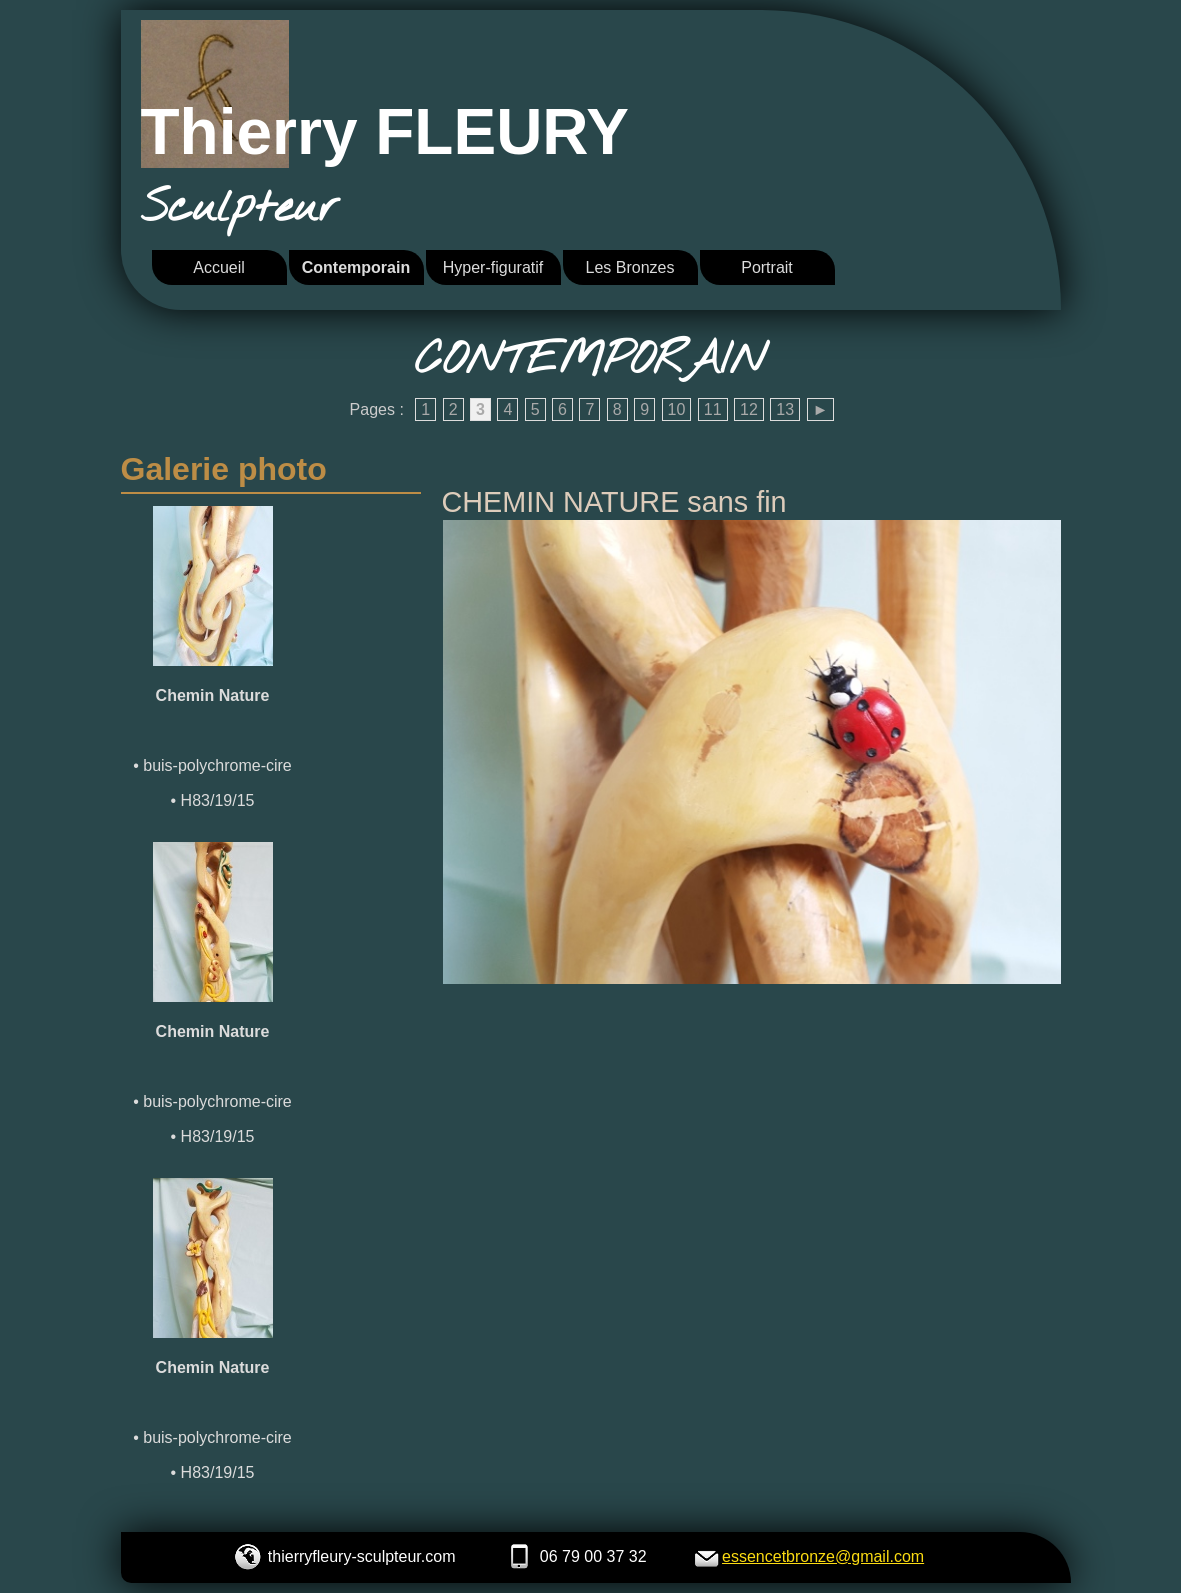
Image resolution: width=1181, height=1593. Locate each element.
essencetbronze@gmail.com (823, 1556)
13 (785, 409)
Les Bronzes (630, 267)
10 (677, 409)
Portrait (767, 267)
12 (749, 409)
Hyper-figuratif (493, 267)
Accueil (219, 267)
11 (713, 409)
